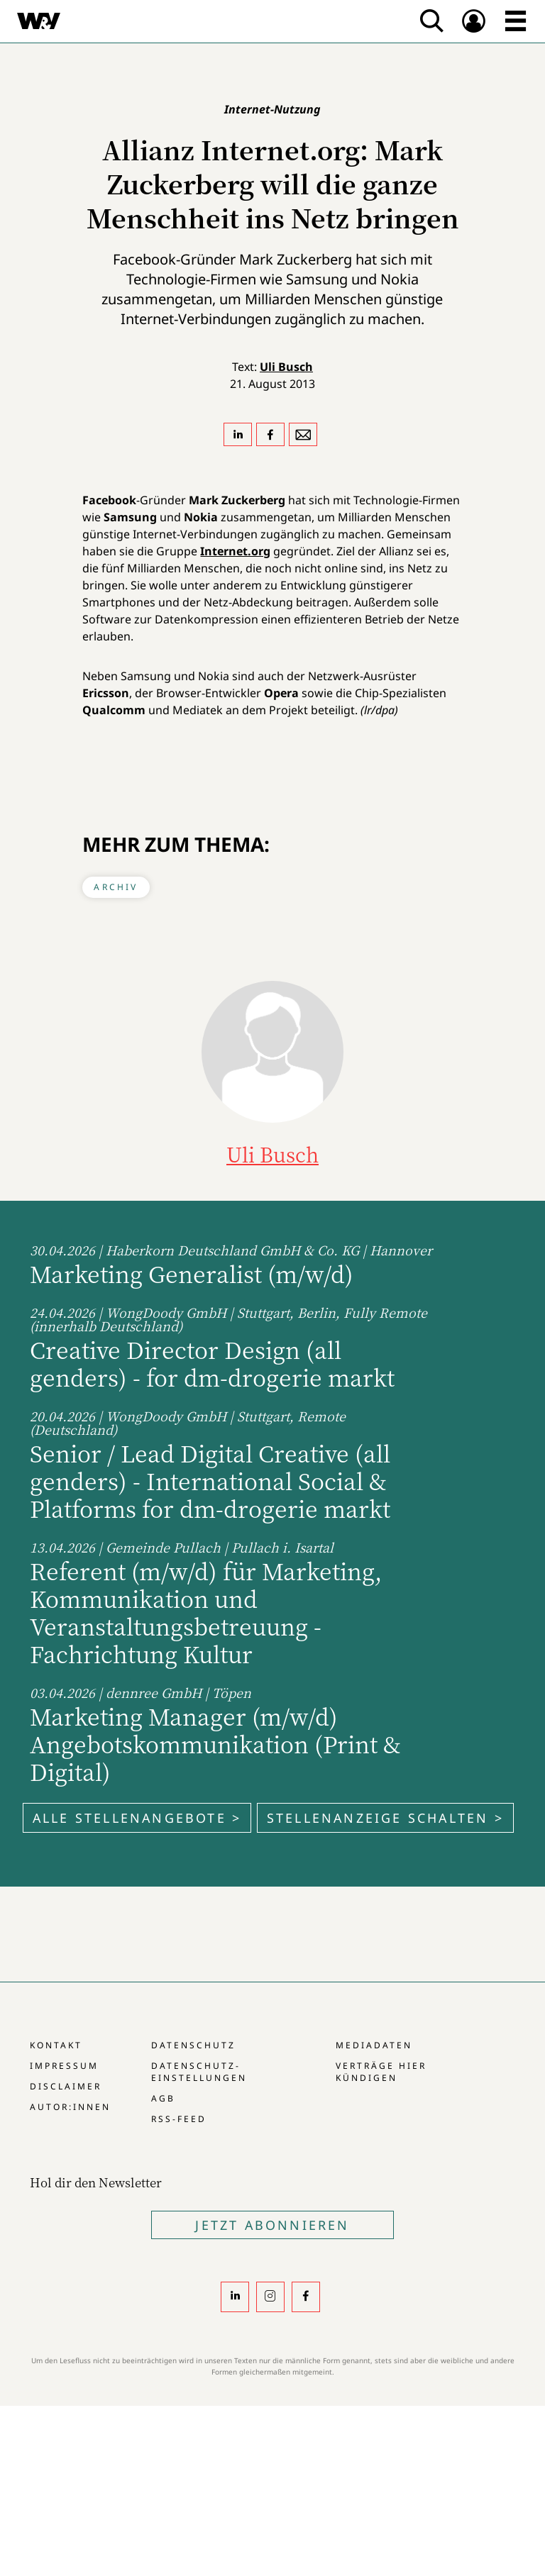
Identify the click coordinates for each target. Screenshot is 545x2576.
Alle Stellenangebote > (137, 1817)
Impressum (64, 2066)
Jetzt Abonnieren (272, 2224)
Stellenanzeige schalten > (385, 1817)
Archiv (116, 887)
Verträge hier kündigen (381, 2072)
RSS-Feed (179, 2119)
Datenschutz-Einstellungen (199, 2072)
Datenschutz (193, 2045)
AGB (163, 2098)
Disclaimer (65, 2086)
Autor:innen (70, 2107)
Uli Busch (286, 366)
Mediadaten (374, 2045)
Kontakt (56, 2045)
